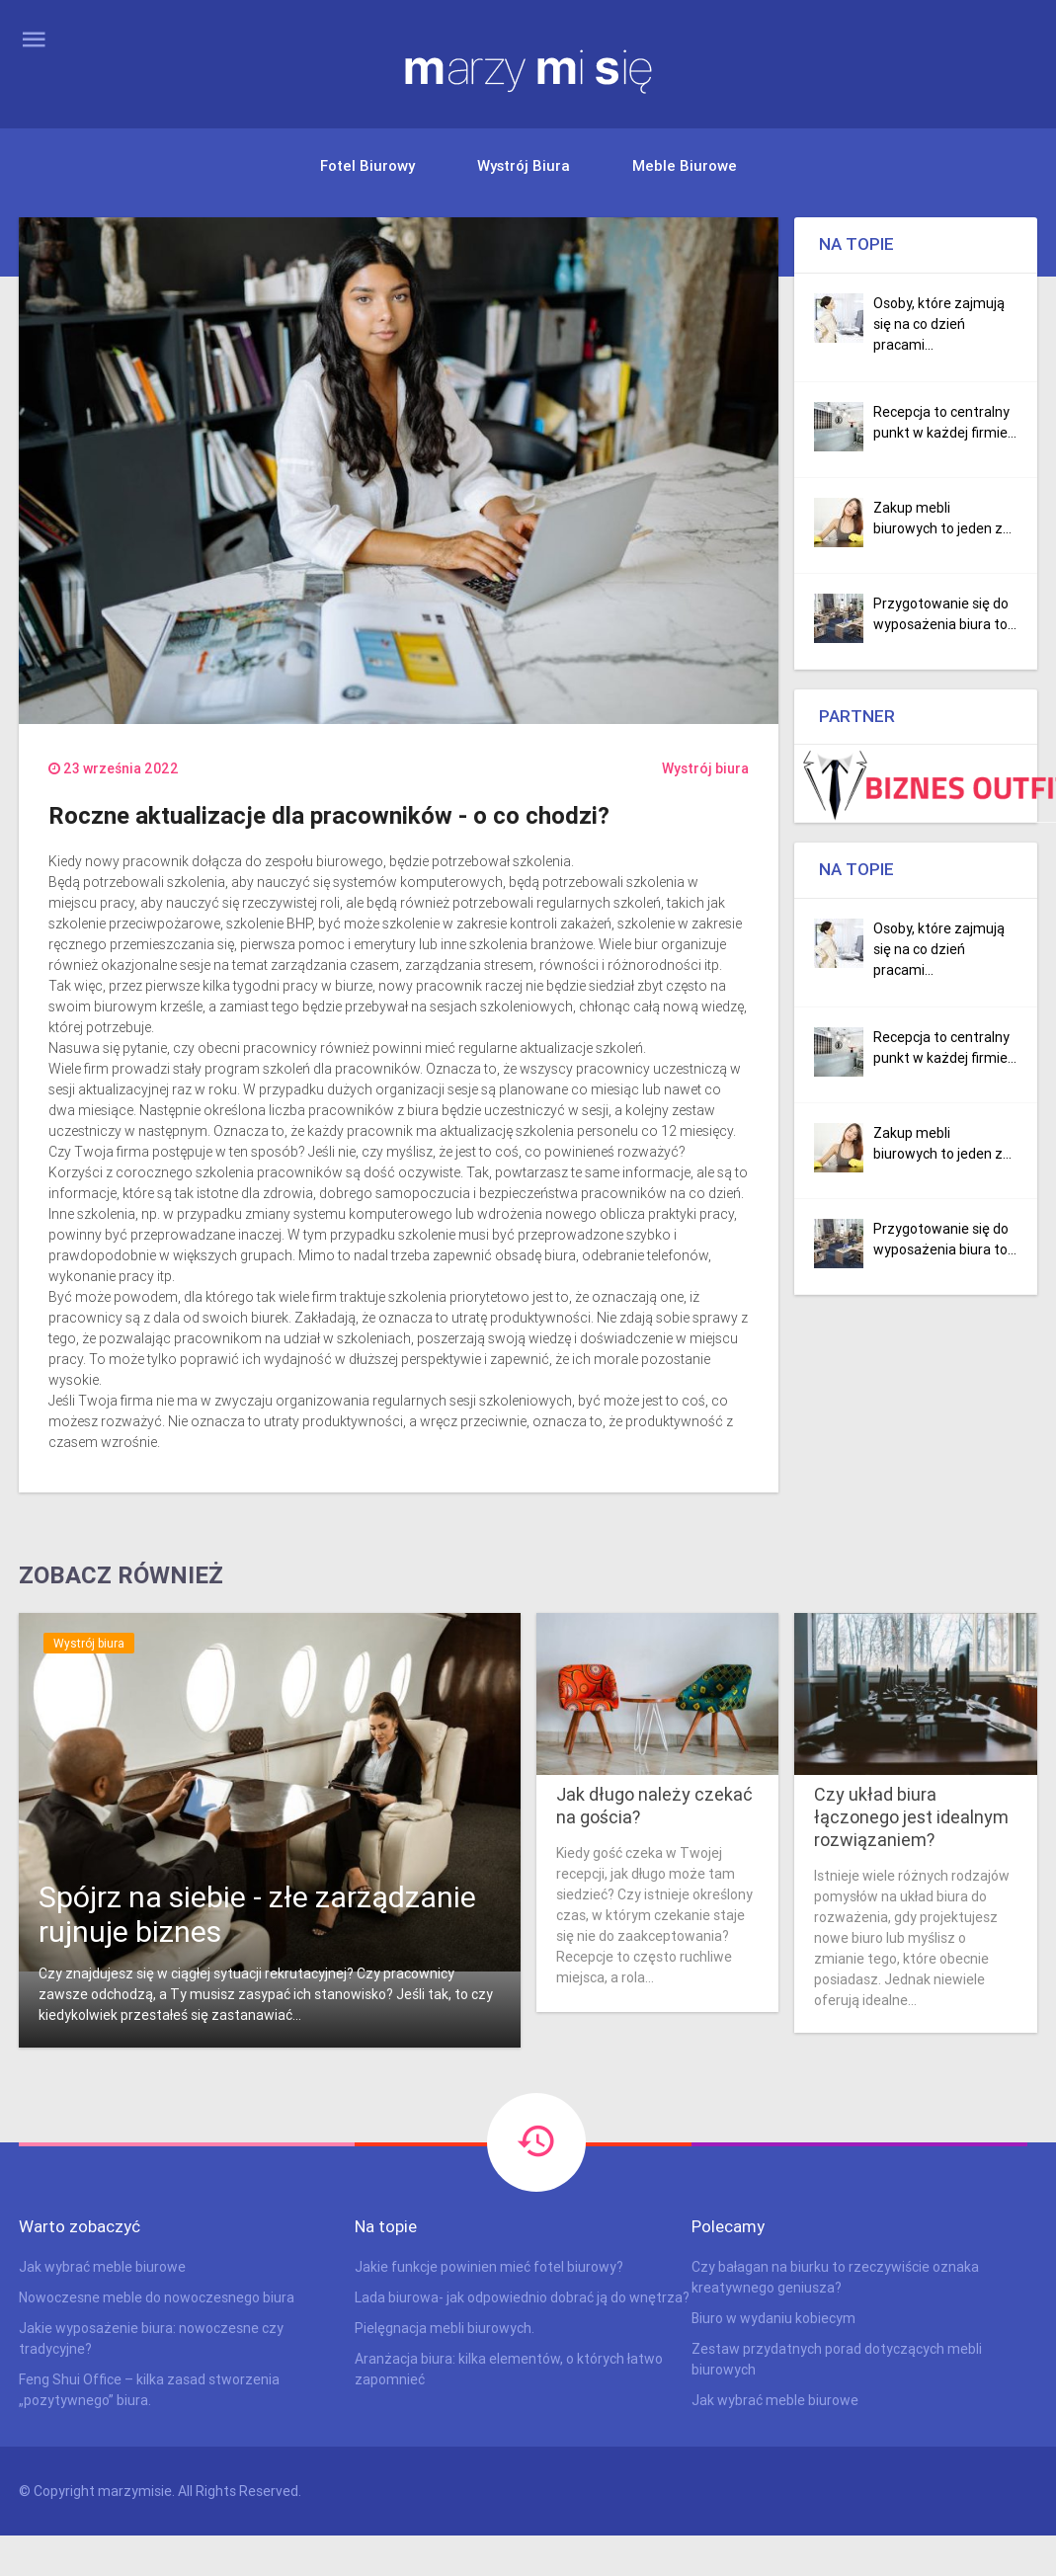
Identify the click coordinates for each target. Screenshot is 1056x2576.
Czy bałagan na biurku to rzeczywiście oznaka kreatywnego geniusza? (835, 2277)
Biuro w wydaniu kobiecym (773, 2318)
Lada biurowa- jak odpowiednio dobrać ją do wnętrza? (522, 2297)
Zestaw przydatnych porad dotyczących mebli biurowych (836, 2359)
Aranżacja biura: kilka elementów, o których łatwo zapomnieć (509, 2369)
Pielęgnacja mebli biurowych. (444, 2328)
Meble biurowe (684, 165)
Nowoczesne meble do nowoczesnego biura (156, 2297)
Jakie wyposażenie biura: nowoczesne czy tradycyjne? (151, 2338)
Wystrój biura (523, 165)
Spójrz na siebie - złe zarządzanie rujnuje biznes (257, 1914)
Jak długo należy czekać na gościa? (654, 1805)
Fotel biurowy (367, 165)
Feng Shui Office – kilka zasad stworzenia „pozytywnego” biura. (149, 2390)
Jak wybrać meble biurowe (102, 2267)
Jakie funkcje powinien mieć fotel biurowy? (489, 2267)
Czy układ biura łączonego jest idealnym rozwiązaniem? (911, 1817)
